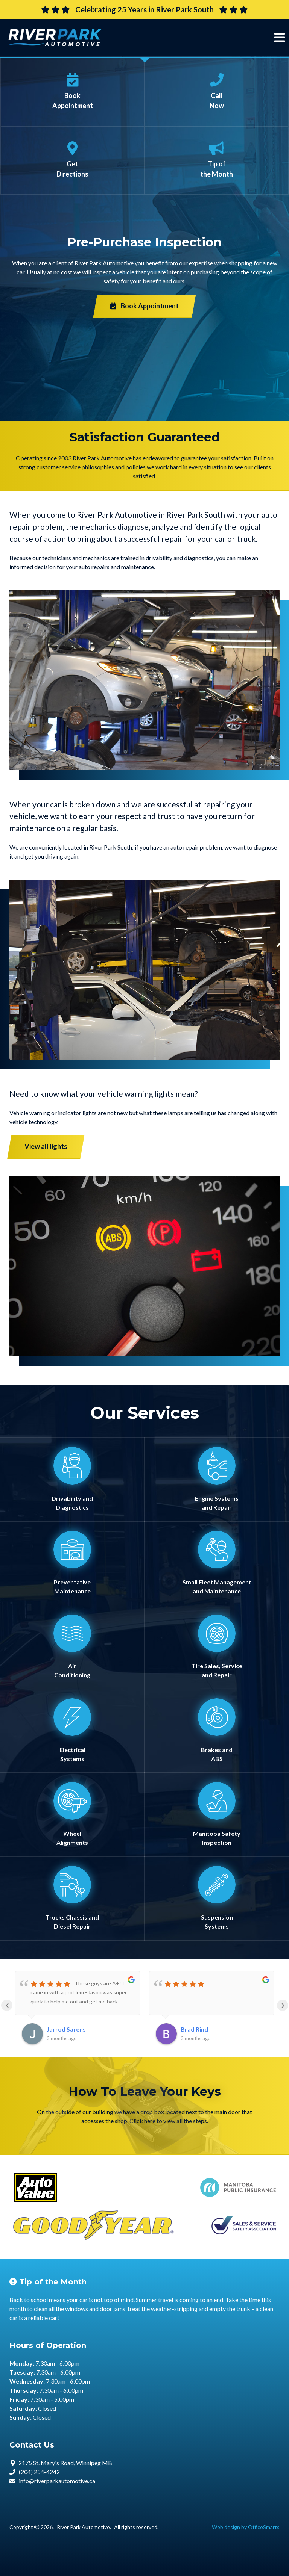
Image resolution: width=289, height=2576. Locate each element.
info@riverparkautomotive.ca (57, 2480)
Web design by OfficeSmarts (246, 2527)
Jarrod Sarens (66, 2029)
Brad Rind (194, 2029)
